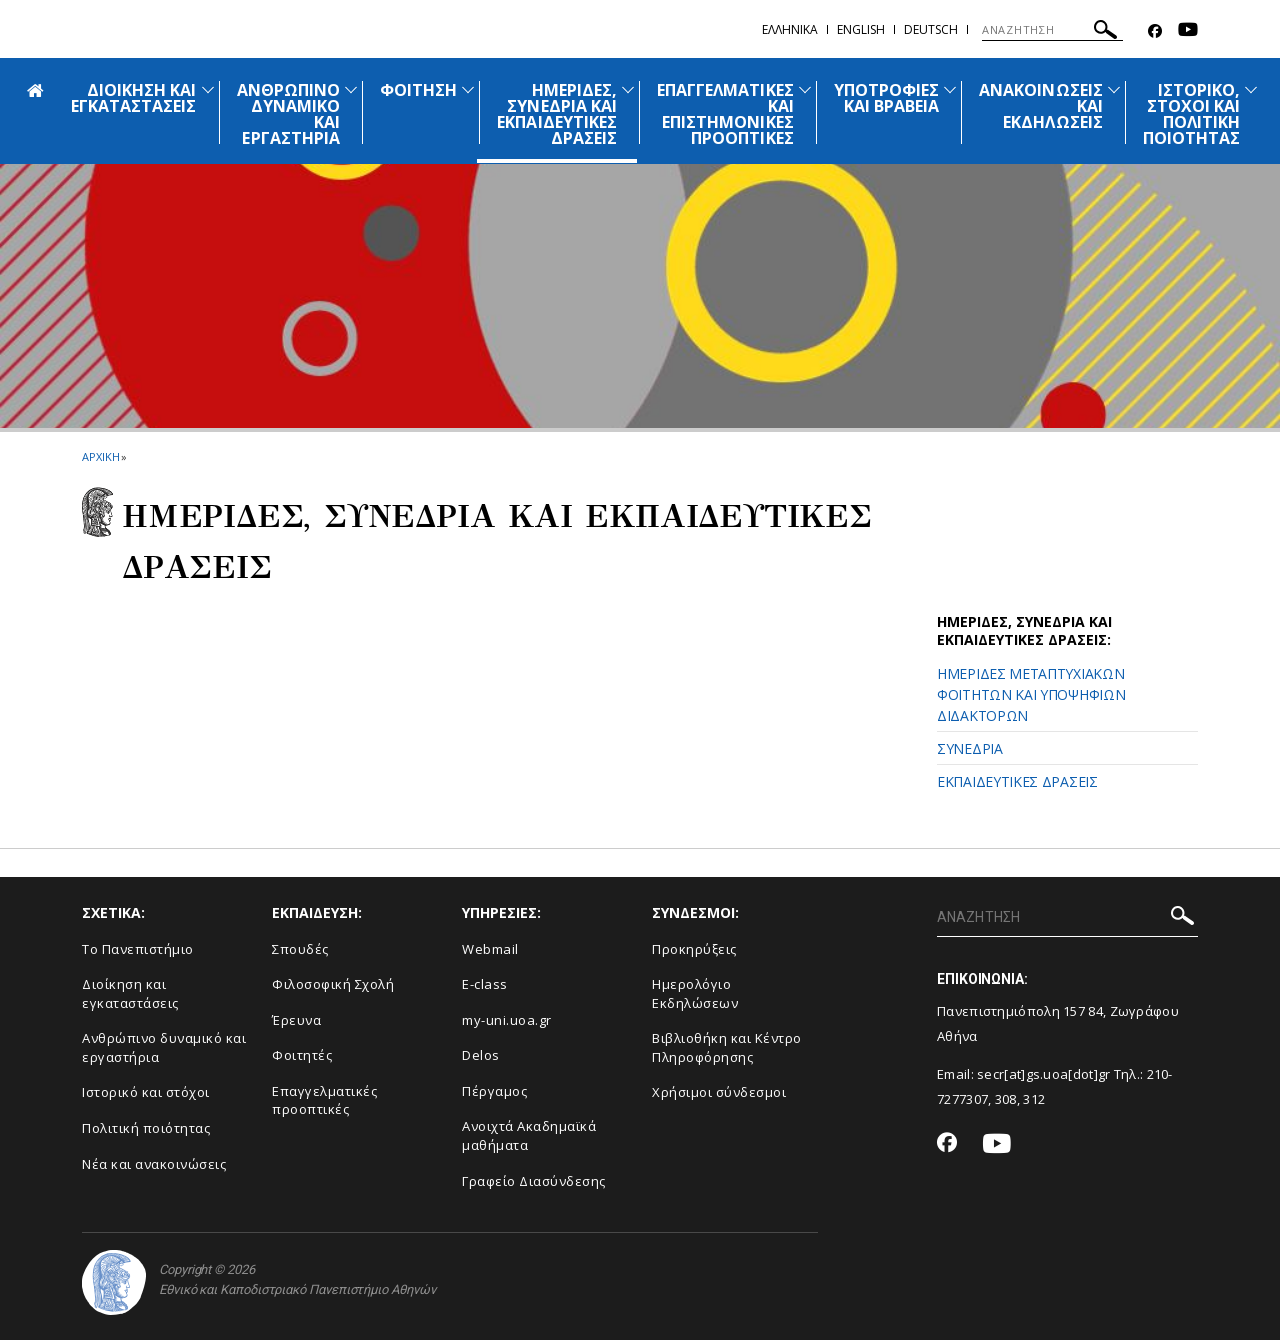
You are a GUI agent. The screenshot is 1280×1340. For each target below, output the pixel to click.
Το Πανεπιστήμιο (138, 949)
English (861, 29)
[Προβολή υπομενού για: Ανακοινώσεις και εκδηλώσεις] (1114, 89)
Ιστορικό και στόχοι (146, 1092)
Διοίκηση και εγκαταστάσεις (130, 993)
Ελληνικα (790, 29)
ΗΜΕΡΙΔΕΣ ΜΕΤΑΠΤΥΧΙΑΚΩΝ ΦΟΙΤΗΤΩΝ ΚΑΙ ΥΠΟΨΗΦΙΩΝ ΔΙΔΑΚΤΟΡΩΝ (1031, 694)
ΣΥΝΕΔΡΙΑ (970, 748)
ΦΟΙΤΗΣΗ (418, 90)
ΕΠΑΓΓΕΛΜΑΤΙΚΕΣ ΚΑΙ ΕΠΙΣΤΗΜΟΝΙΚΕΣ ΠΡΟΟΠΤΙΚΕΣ (725, 114)
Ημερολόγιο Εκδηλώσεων (695, 993)
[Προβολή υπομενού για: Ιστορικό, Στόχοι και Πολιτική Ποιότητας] (1251, 89)
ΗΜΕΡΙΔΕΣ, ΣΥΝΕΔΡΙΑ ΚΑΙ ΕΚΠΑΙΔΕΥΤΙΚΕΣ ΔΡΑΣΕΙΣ (557, 114)
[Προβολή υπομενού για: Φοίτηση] (468, 89)
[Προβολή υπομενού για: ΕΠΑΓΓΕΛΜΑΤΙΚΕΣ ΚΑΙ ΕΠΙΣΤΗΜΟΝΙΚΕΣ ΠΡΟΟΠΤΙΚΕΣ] (805, 89)
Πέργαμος (494, 1091)
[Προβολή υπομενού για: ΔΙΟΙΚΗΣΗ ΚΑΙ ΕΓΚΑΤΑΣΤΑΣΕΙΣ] (208, 89)
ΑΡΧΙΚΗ (100, 456)
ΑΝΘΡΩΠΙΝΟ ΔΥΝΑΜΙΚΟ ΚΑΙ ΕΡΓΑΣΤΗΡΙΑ (288, 114)
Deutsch (931, 29)
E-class (485, 984)
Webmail (490, 949)
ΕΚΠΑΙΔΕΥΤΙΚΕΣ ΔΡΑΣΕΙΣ (1017, 781)
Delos (481, 1055)
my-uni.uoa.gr (507, 1020)
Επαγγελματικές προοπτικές (324, 1100)
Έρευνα (296, 1020)
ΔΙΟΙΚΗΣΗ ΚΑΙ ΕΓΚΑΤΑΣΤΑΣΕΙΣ (134, 98)
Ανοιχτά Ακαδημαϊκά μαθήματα (529, 1135)
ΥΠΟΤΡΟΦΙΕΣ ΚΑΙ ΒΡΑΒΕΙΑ (887, 98)
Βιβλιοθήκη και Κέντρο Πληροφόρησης (727, 1047)
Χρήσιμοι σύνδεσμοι (719, 1092)
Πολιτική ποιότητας (146, 1128)
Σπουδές (300, 949)
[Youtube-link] (1188, 31)
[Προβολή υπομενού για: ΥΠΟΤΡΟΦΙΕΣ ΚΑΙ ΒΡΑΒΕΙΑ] (950, 89)
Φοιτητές (302, 1055)
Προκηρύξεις (694, 949)
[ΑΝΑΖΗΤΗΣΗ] (1052, 30)
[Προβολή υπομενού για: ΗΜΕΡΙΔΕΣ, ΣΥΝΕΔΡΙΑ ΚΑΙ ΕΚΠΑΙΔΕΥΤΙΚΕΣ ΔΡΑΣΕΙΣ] (628, 89)
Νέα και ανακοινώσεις (154, 1164)
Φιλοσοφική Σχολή (333, 984)
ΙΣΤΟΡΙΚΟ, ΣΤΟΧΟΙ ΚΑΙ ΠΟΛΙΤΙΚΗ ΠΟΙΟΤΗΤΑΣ (1191, 114)
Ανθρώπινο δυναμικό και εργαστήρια (164, 1047)
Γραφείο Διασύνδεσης (534, 1181)
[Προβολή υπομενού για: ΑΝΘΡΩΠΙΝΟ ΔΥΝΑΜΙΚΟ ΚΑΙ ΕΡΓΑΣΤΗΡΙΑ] (351, 89)
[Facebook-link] (1155, 31)
